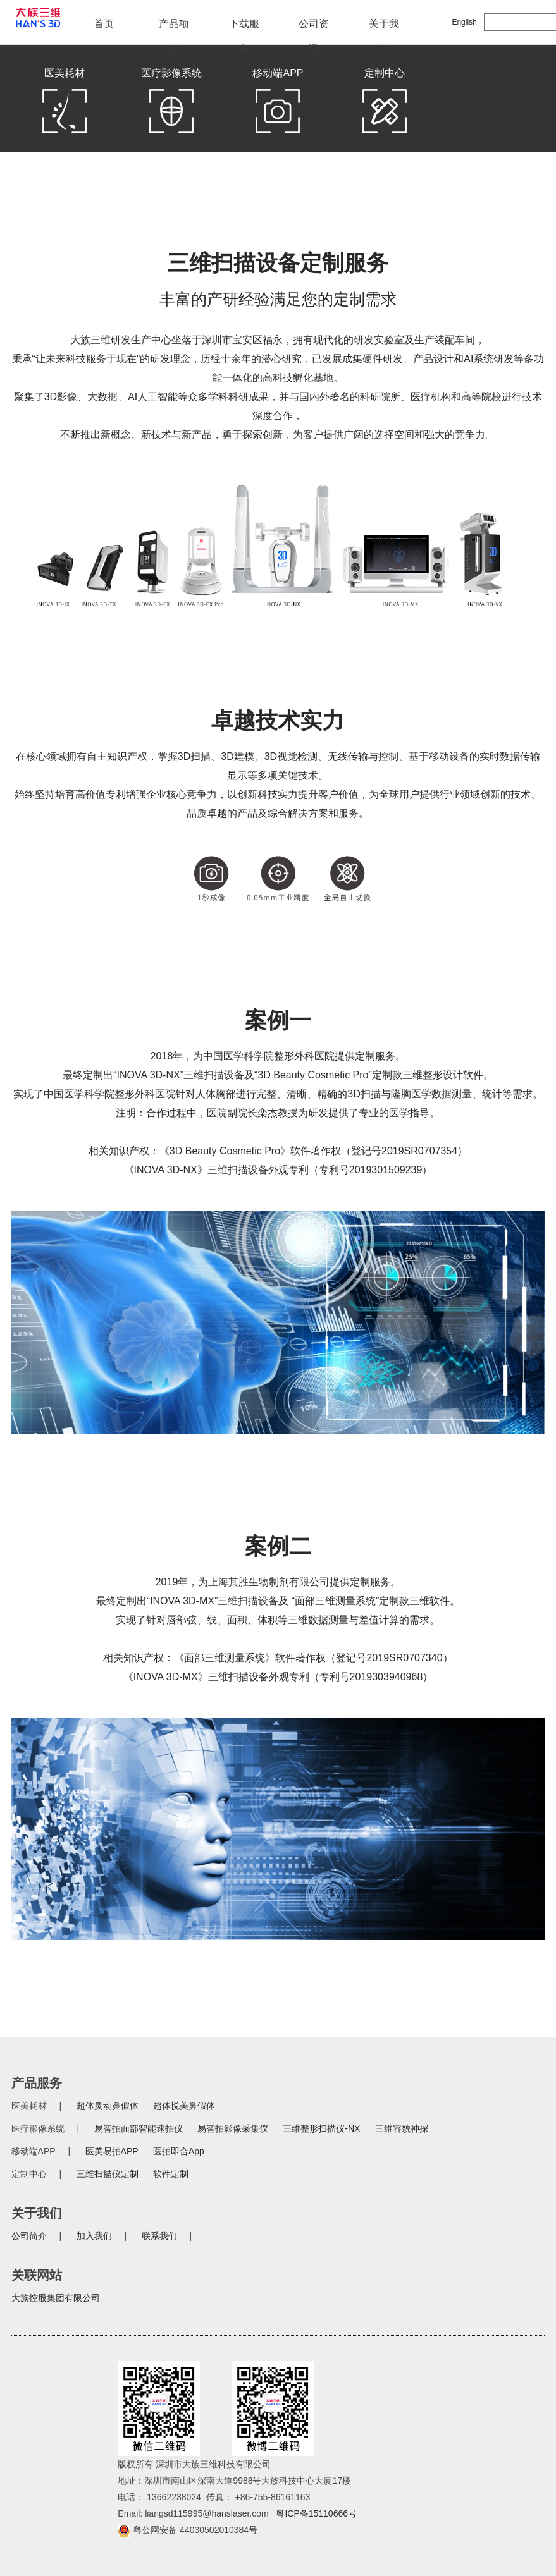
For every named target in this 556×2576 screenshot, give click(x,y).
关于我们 (384, 27)
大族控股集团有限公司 (55, 2298)
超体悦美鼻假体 (184, 2106)
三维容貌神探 (401, 2128)
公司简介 (29, 2236)
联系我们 (159, 2236)
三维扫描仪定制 (108, 2174)
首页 (104, 23)
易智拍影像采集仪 (232, 2128)
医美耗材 (64, 104)
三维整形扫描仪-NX (321, 2128)
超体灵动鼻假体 (108, 2106)
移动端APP (277, 104)
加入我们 (94, 2236)
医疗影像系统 (171, 104)
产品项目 (174, 27)
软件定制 (170, 2174)
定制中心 (384, 104)
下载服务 (244, 27)
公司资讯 (314, 27)
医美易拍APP (112, 2151)
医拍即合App (178, 2151)
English (464, 22)
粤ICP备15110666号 (316, 2513)
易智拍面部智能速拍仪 (138, 2128)
